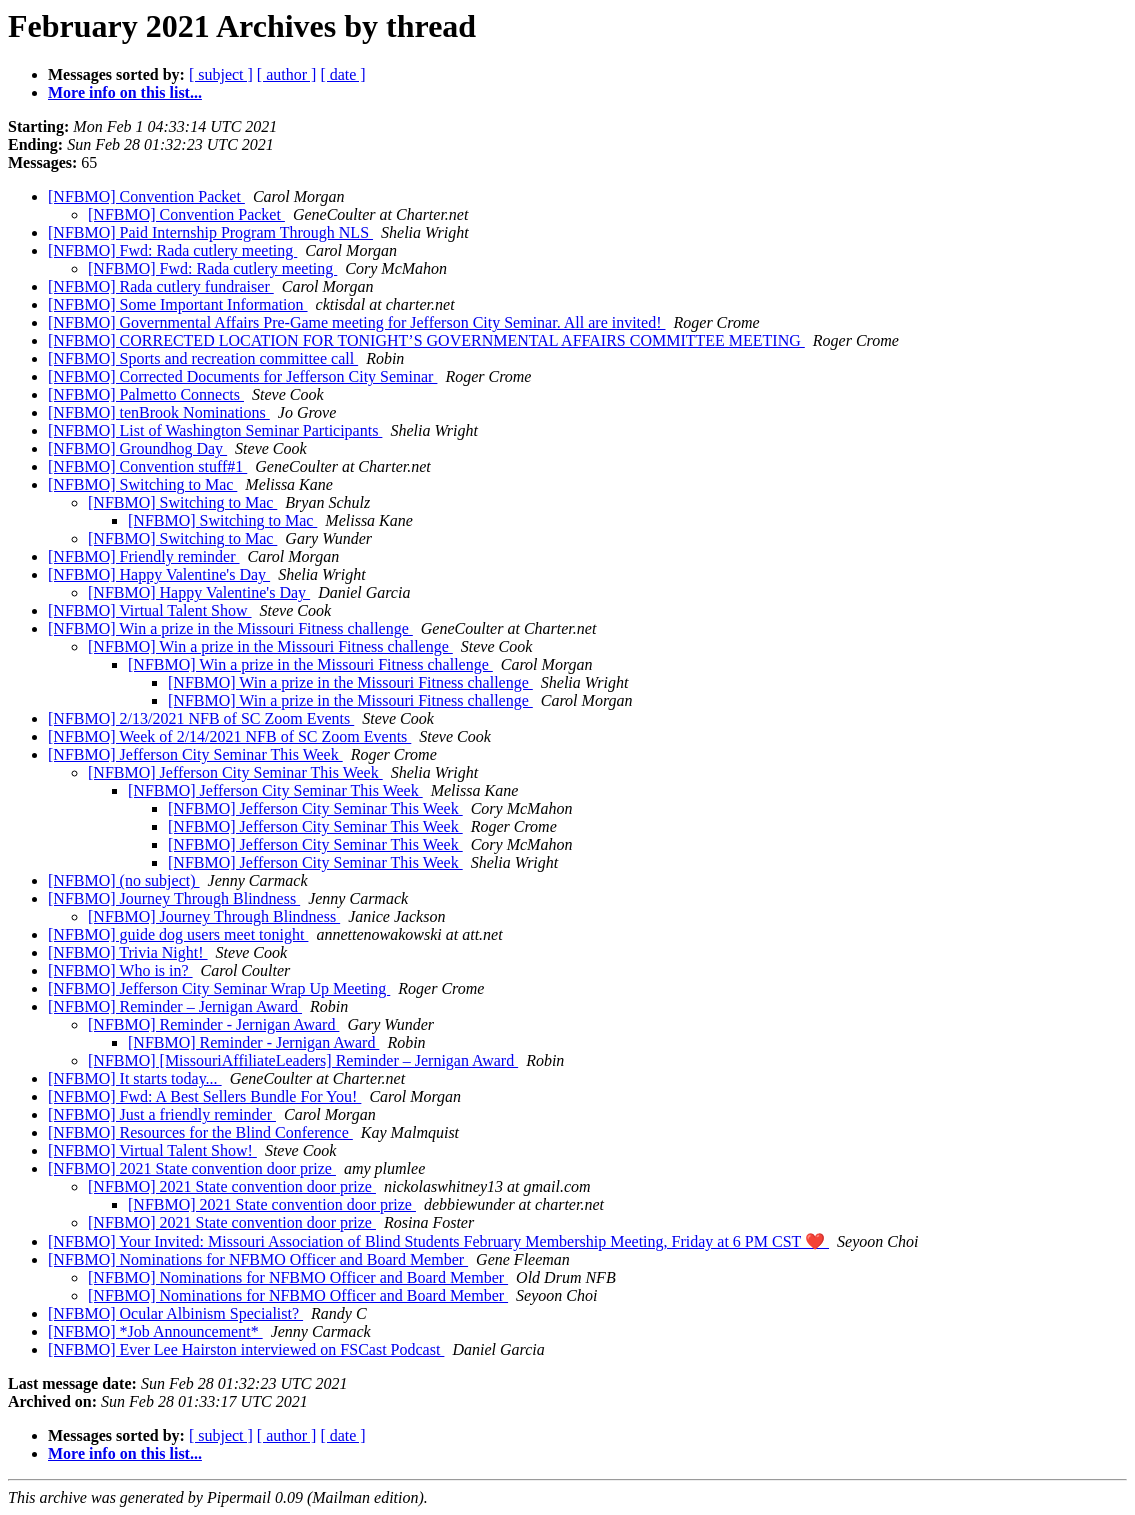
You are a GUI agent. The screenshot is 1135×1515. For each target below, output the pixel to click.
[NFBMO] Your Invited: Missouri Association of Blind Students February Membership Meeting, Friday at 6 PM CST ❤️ (438, 1241)
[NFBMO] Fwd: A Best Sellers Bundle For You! (204, 1096)
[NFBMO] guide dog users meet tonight (178, 934)
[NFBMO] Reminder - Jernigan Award (213, 1024)
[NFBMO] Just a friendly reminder (162, 1114)
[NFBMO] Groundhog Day (137, 448)
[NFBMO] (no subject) (124, 880)
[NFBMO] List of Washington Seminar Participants (215, 430)
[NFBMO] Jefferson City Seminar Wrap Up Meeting (219, 988)
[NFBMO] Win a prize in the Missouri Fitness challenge (230, 628)
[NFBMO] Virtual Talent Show (150, 610)
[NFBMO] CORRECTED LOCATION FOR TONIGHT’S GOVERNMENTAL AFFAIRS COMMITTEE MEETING (426, 340)
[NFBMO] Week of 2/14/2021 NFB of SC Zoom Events (229, 736)
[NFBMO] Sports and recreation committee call (203, 358)
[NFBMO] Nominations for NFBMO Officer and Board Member (258, 1259)
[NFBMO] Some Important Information (178, 304)
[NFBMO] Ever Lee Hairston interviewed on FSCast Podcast (246, 1349)
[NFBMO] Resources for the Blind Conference (200, 1132)
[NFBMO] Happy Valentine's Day (159, 574)
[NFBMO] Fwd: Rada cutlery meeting (172, 250)
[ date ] (342, 74)
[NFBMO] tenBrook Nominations (159, 412)
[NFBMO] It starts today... (135, 1078)
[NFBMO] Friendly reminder (144, 556)
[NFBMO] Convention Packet (146, 196)
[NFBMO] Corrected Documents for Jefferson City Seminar (242, 376)
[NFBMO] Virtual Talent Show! (152, 1150)
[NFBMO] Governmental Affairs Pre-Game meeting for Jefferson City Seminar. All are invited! (357, 322)
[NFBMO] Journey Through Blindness (174, 898)
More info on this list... (125, 92)
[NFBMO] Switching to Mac (142, 484)
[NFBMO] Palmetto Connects (146, 394)
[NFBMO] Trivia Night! (128, 952)
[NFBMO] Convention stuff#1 (147, 466)
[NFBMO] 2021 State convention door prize (192, 1168)
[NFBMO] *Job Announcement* (155, 1331)
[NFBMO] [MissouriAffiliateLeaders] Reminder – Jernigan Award (303, 1060)
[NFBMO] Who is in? (120, 970)
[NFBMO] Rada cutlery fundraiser (161, 286)
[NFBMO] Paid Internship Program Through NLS (210, 232)
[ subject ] (221, 74)
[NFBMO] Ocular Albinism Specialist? (175, 1313)
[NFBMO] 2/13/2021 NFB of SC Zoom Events (201, 718)
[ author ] (287, 74)
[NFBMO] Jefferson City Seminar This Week (195, 754)
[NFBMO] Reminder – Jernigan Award (175, 1006)
